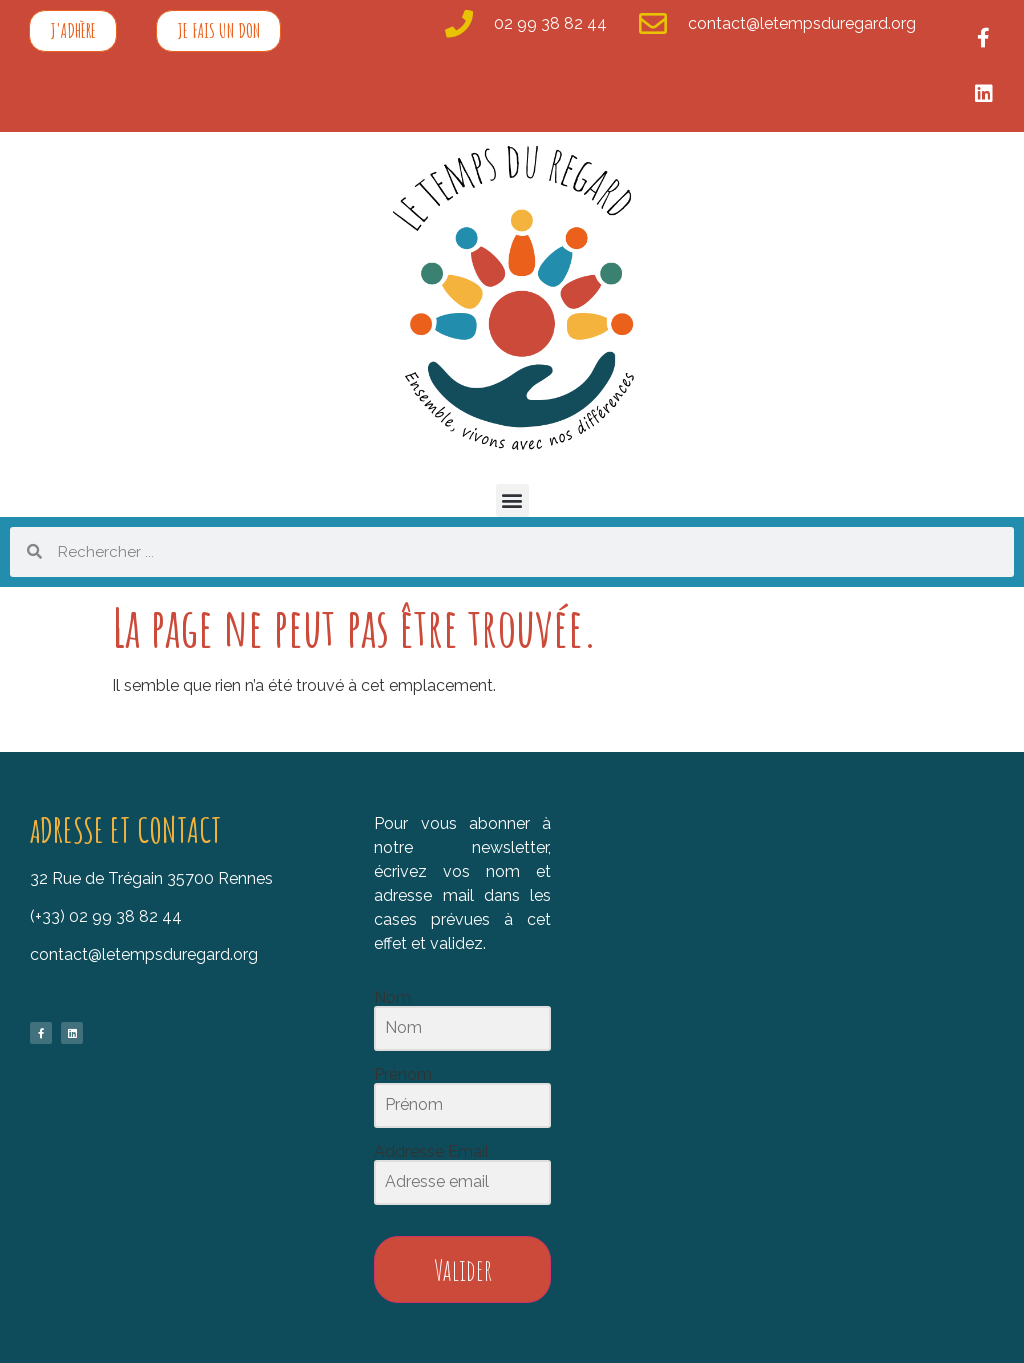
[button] (512, 500)
